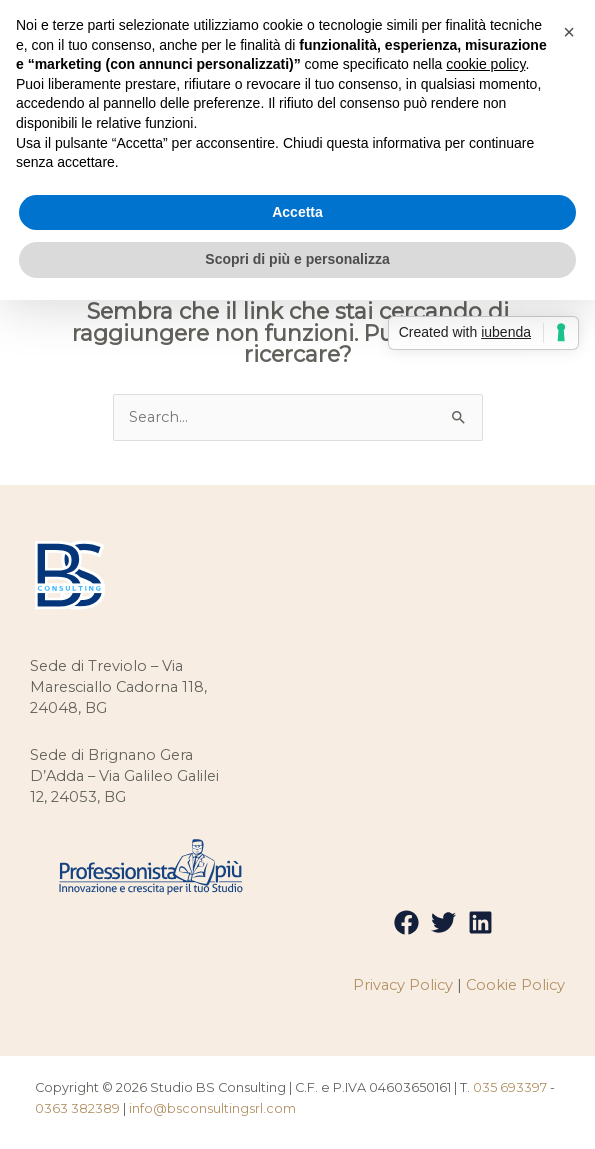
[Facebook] (406, 922)
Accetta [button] (297, 212)
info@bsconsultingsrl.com (212, 1108)
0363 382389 (77, 1108)
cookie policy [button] (485, 64)
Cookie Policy (515, 985)
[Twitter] (443, 922)
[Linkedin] (480, 922)
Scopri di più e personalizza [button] (297, 259)
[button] (569, 32)
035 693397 (510, 1087)
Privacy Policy (403, 985)
